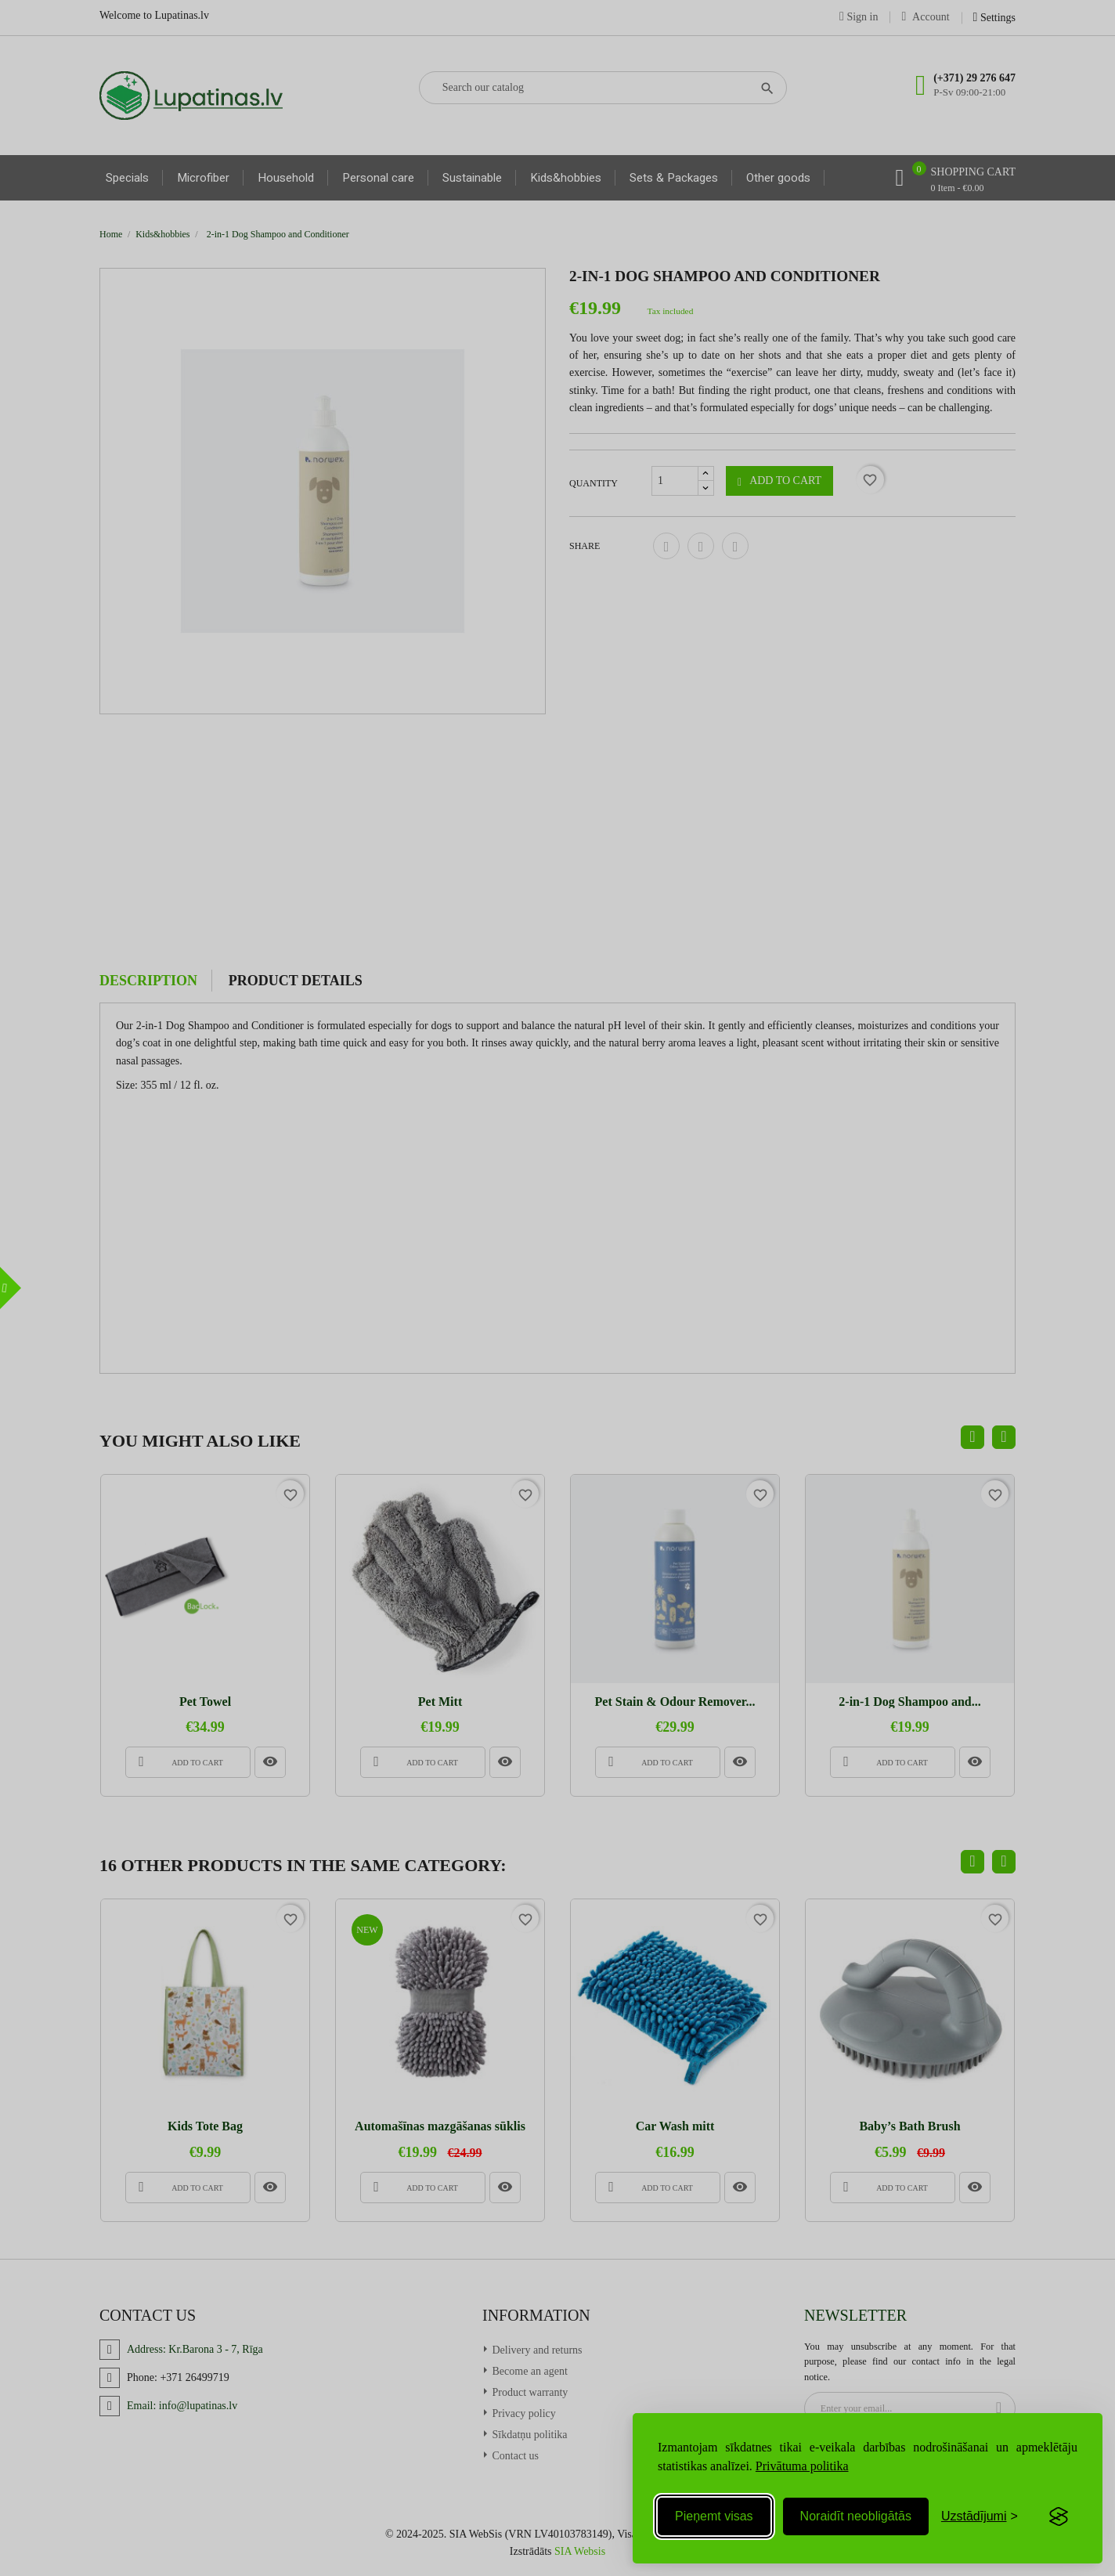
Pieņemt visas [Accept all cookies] (714, 2516)
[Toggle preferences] (979, 2516)
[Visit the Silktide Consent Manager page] (1058, 2516)
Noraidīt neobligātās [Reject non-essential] (855, 2516)
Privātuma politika (802, 2466)
